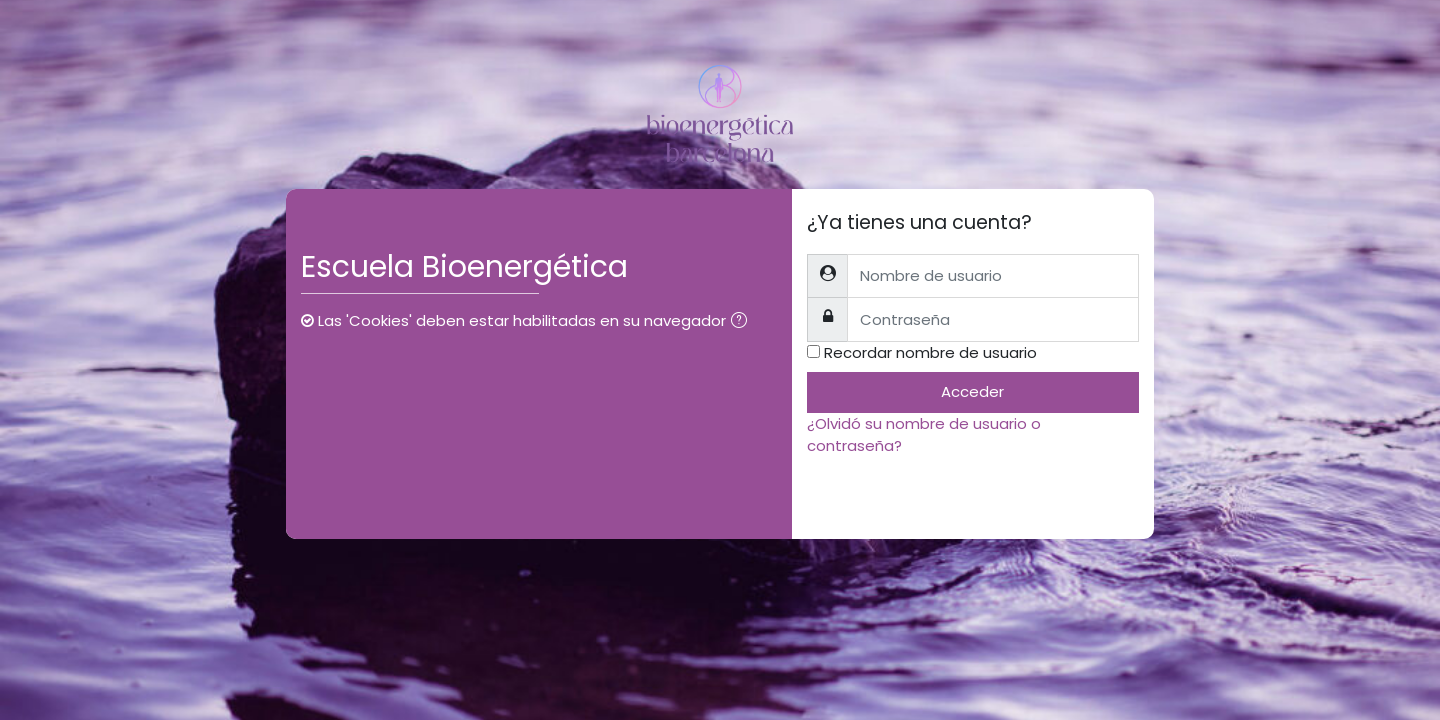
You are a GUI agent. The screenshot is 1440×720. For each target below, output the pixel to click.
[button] (743, 322)
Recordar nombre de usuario (930, 352)
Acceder (972, 391)
